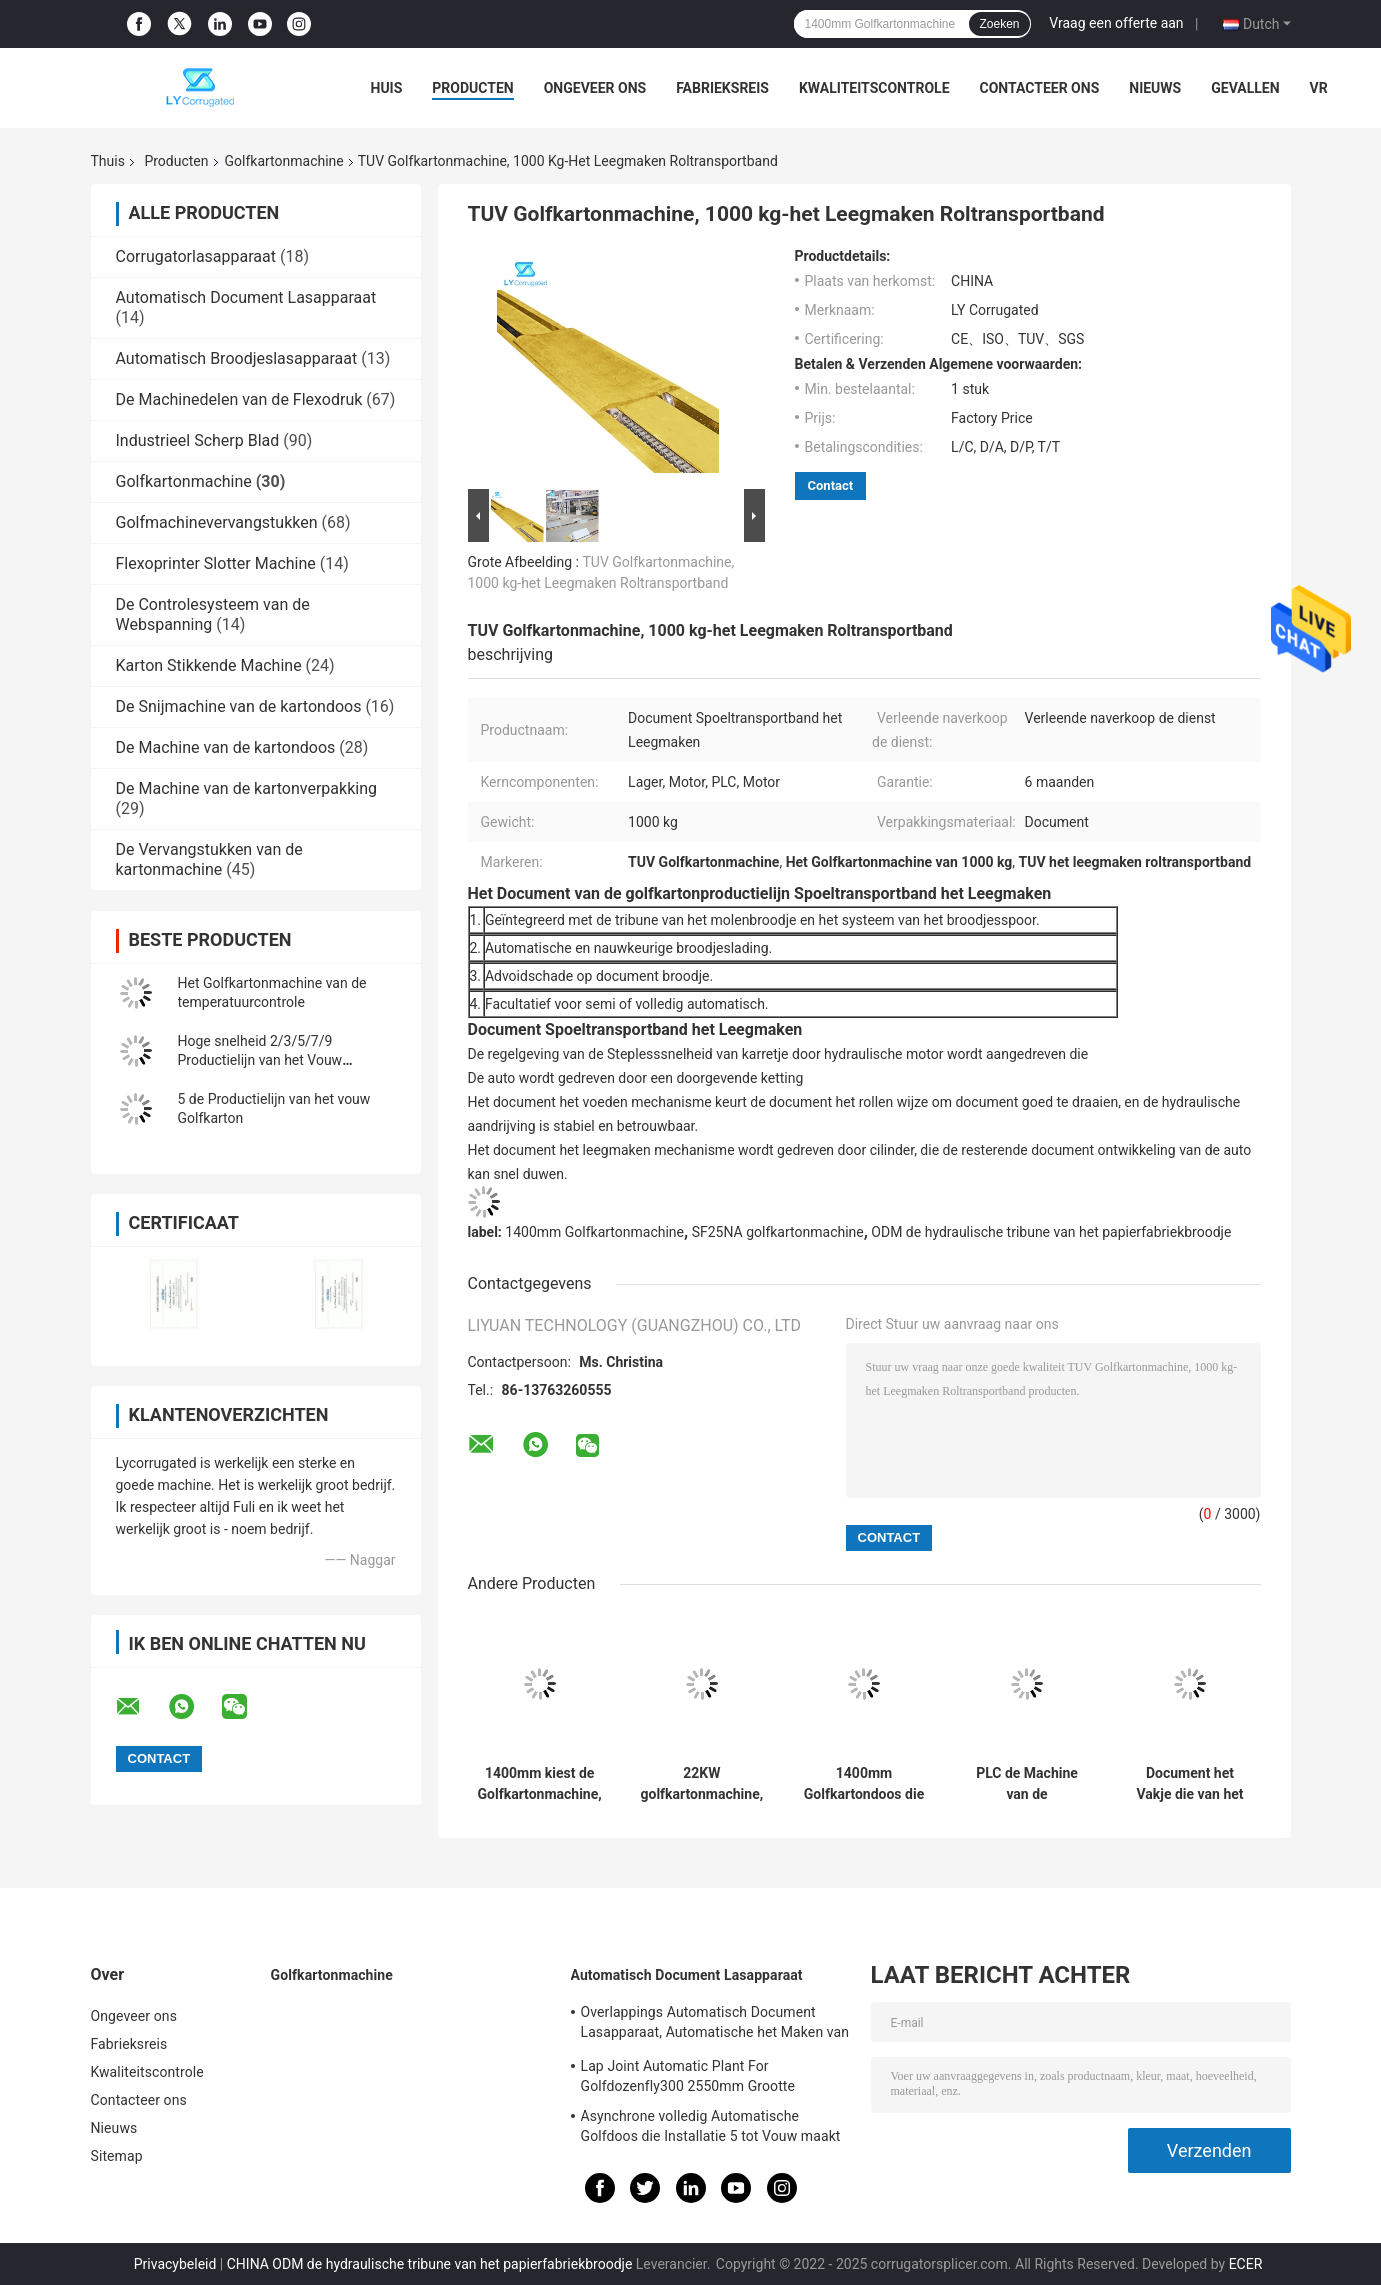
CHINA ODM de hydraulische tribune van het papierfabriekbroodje (430, 2264)
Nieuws (1155, 88)
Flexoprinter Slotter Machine (216, 563)
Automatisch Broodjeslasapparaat (237, 358)
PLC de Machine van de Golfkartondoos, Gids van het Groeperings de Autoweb (1027, 1784)
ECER (1246, 2264)
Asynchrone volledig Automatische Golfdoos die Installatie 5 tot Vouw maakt (711, 2126)
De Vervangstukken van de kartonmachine (209, 859)
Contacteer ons (1040, 88)
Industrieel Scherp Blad (198, 440)
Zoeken (999, 24)
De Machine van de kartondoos (226, 747)
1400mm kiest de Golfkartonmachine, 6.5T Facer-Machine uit (540, 1784)
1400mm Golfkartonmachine (594, 1232)
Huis (387, 88)
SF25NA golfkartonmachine (778, 1232)
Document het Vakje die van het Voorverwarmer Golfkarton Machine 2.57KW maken (1189, 1784)
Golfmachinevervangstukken (217, 522)
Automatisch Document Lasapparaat (246, 297)
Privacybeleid (175, 2264)
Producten (472, 88)
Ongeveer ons (595, 88)
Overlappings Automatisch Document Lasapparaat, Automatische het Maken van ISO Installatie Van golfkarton (715, 2025)
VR (1319, 88)
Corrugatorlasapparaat (196, 256)
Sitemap (117, 2156)
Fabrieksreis (722, 88)
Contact (831, 485)
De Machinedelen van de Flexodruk (239, 399)
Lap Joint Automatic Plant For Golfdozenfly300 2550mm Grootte (688, 2076)
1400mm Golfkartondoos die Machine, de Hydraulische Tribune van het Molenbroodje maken (864, 1784)
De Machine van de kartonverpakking (246, 788)
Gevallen (1245, 88)
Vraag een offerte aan (1116, 23)
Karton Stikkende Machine (209, 665)
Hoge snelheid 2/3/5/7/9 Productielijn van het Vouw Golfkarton (260, 1060)
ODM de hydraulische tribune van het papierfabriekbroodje (1051, 1232)
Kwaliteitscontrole (874, 88)
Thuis (108, 161)
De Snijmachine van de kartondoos (239, 706)
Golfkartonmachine (284, 161)
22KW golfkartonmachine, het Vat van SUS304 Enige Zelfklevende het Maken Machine (702, 1784)
